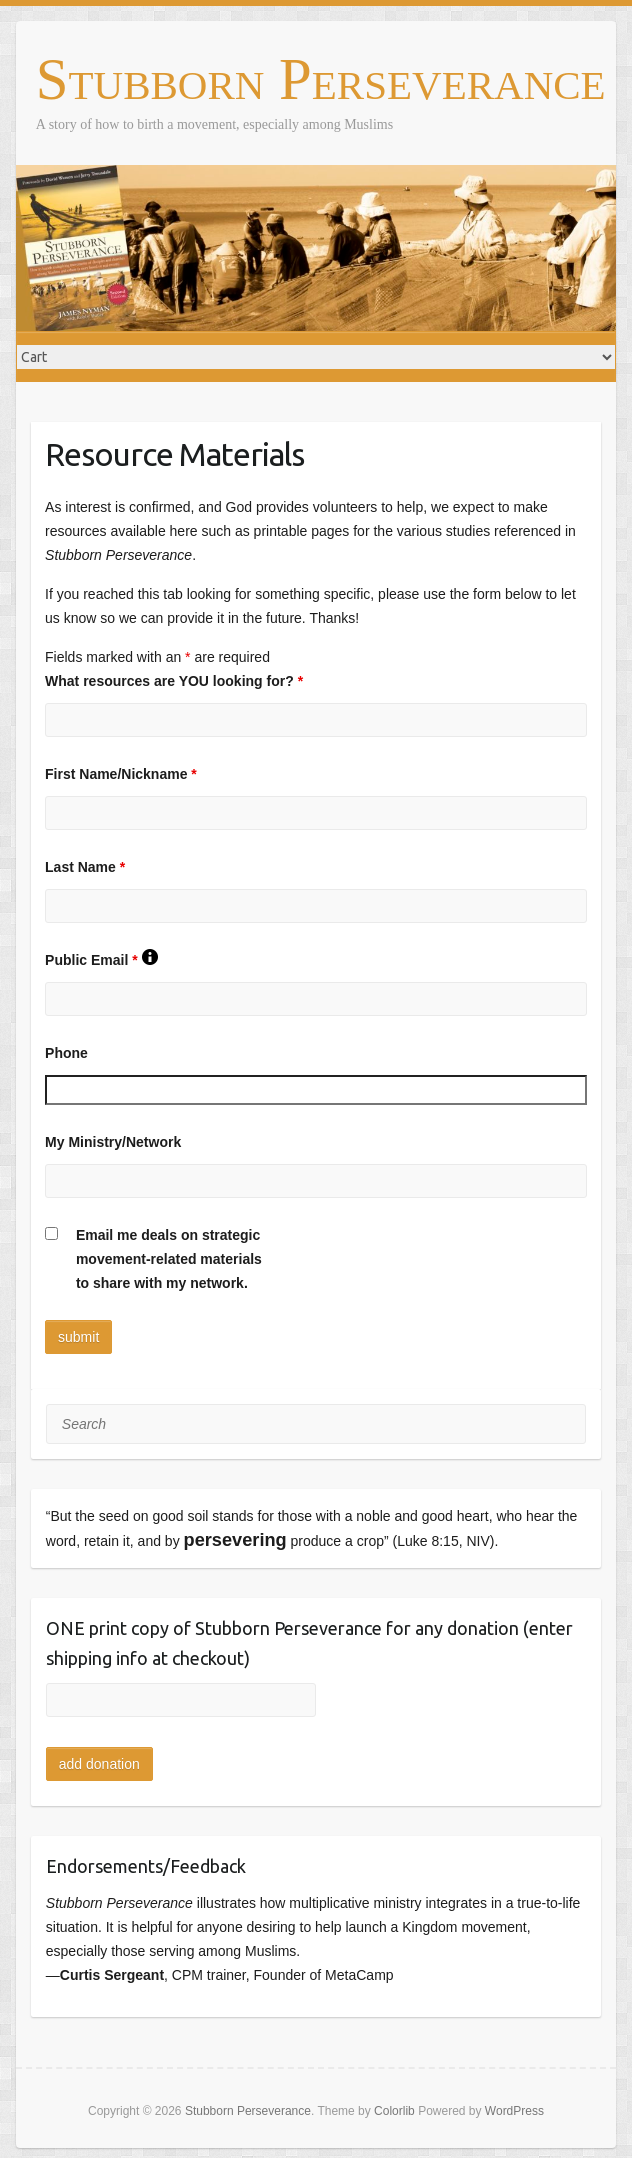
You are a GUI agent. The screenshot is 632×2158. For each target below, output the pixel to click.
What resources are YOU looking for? (174, 681)
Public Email (101, 960)
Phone (66, 1053)
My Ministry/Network (113, 1142)
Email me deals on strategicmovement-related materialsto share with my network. (169, 1259)
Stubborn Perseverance (321, 80)
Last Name (85, 867)
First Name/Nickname (121, 774)
